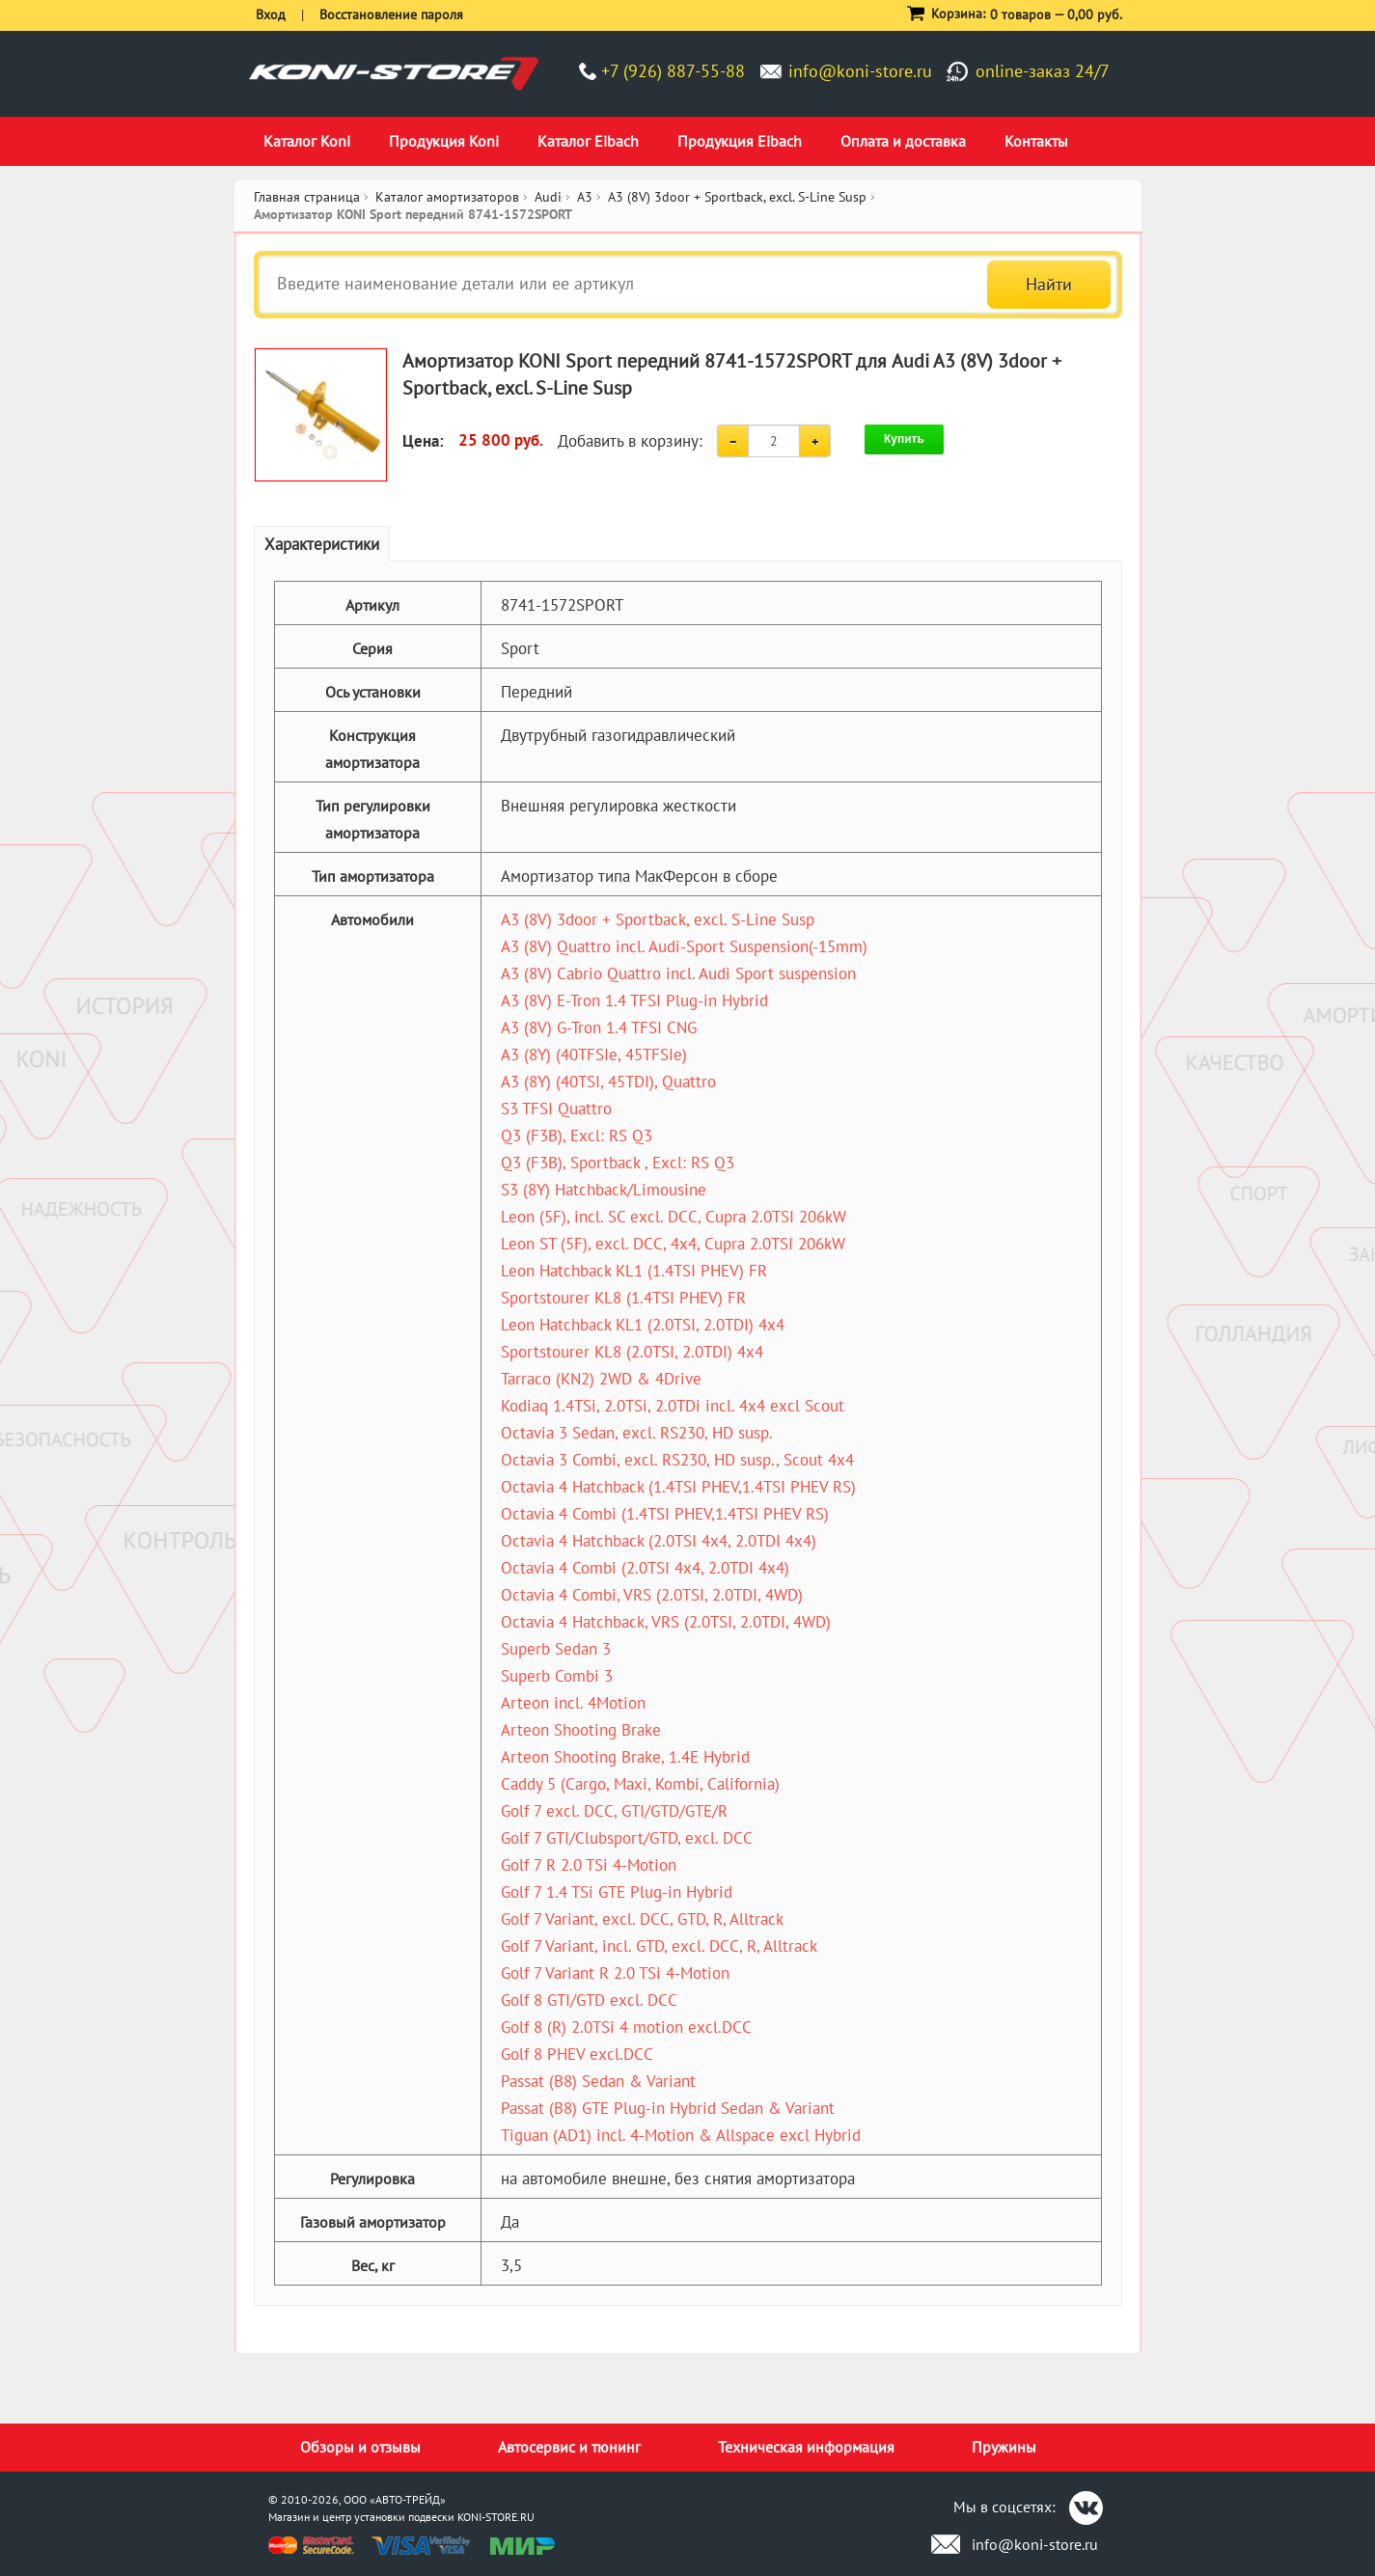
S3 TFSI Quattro (556, 1108)
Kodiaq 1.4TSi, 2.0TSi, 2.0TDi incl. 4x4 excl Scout (672, 1405)
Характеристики (321, 544)
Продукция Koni (444, 141)
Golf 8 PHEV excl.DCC (577, 2054)
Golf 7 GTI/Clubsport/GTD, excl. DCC (627, 1838)
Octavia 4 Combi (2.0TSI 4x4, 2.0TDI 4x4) (645, 1567)
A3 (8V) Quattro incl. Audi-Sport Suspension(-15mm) (684, 946)
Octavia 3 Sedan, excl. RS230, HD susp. (637, 1432)
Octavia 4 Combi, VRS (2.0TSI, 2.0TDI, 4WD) (652, 1594)
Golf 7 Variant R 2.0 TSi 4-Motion (615, 1973)
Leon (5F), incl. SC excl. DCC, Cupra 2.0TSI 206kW (673, 1216)
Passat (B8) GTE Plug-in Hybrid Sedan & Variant (668, 2108)
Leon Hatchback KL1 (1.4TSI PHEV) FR (634, 1270)
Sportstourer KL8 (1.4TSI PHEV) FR (623, 1297)
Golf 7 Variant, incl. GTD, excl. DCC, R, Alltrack (659, 1946)
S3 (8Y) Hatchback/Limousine (603, 1189)
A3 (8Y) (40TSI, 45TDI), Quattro (608, 1081)
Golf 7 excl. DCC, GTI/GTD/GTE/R (614, 1811)
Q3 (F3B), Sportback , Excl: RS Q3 (617, 1162)
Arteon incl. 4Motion (573, 1702)
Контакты (1036, 141)
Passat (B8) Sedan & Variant (598, 2081)
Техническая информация (806, 2446)
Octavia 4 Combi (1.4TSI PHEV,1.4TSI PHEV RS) (665, 1513)
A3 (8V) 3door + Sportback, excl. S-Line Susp (657, 919)
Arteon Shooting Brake (581, 1729)
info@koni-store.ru (860, 71)
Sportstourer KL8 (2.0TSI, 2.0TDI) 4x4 (632, 1351)
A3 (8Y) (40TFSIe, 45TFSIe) (594, 1054)
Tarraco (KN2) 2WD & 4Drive (601, 1378)
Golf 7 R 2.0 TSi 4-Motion (588, 1865)
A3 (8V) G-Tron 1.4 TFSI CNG (599, 1027)
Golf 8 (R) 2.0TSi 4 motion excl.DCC (626, 2027)
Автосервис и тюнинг (569, 2446)
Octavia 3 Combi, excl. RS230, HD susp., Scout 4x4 (677, 1459)
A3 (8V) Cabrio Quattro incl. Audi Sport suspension (678, 973)
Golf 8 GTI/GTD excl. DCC (589, 2000)
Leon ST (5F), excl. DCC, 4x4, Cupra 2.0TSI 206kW (673, 1243)
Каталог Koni (306, 141)
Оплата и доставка (903, 141)
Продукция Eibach (739, 141)
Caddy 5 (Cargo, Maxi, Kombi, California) (640, 1784)
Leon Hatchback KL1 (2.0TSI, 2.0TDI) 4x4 (642, 1324)
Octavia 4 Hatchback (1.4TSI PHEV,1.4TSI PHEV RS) (678, 1486)
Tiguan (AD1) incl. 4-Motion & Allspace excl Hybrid (681, 2135)
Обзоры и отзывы (360, 2446)
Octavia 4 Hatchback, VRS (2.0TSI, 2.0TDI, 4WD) (666, 1621)
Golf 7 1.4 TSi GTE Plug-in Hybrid (616, 1892)
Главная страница (307, 197)
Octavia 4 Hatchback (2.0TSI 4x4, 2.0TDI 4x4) (658, 1540)
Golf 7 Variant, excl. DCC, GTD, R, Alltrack (642, 1919)
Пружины (1004, 2446)
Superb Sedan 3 (556, 1648)
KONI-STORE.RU (496, 2516)
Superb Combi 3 (557, 1675)
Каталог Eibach (588, 141)
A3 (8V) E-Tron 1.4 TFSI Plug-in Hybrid (634, 1000)
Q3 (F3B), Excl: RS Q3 (576, 1135)
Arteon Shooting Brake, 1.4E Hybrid (625, 1757)
